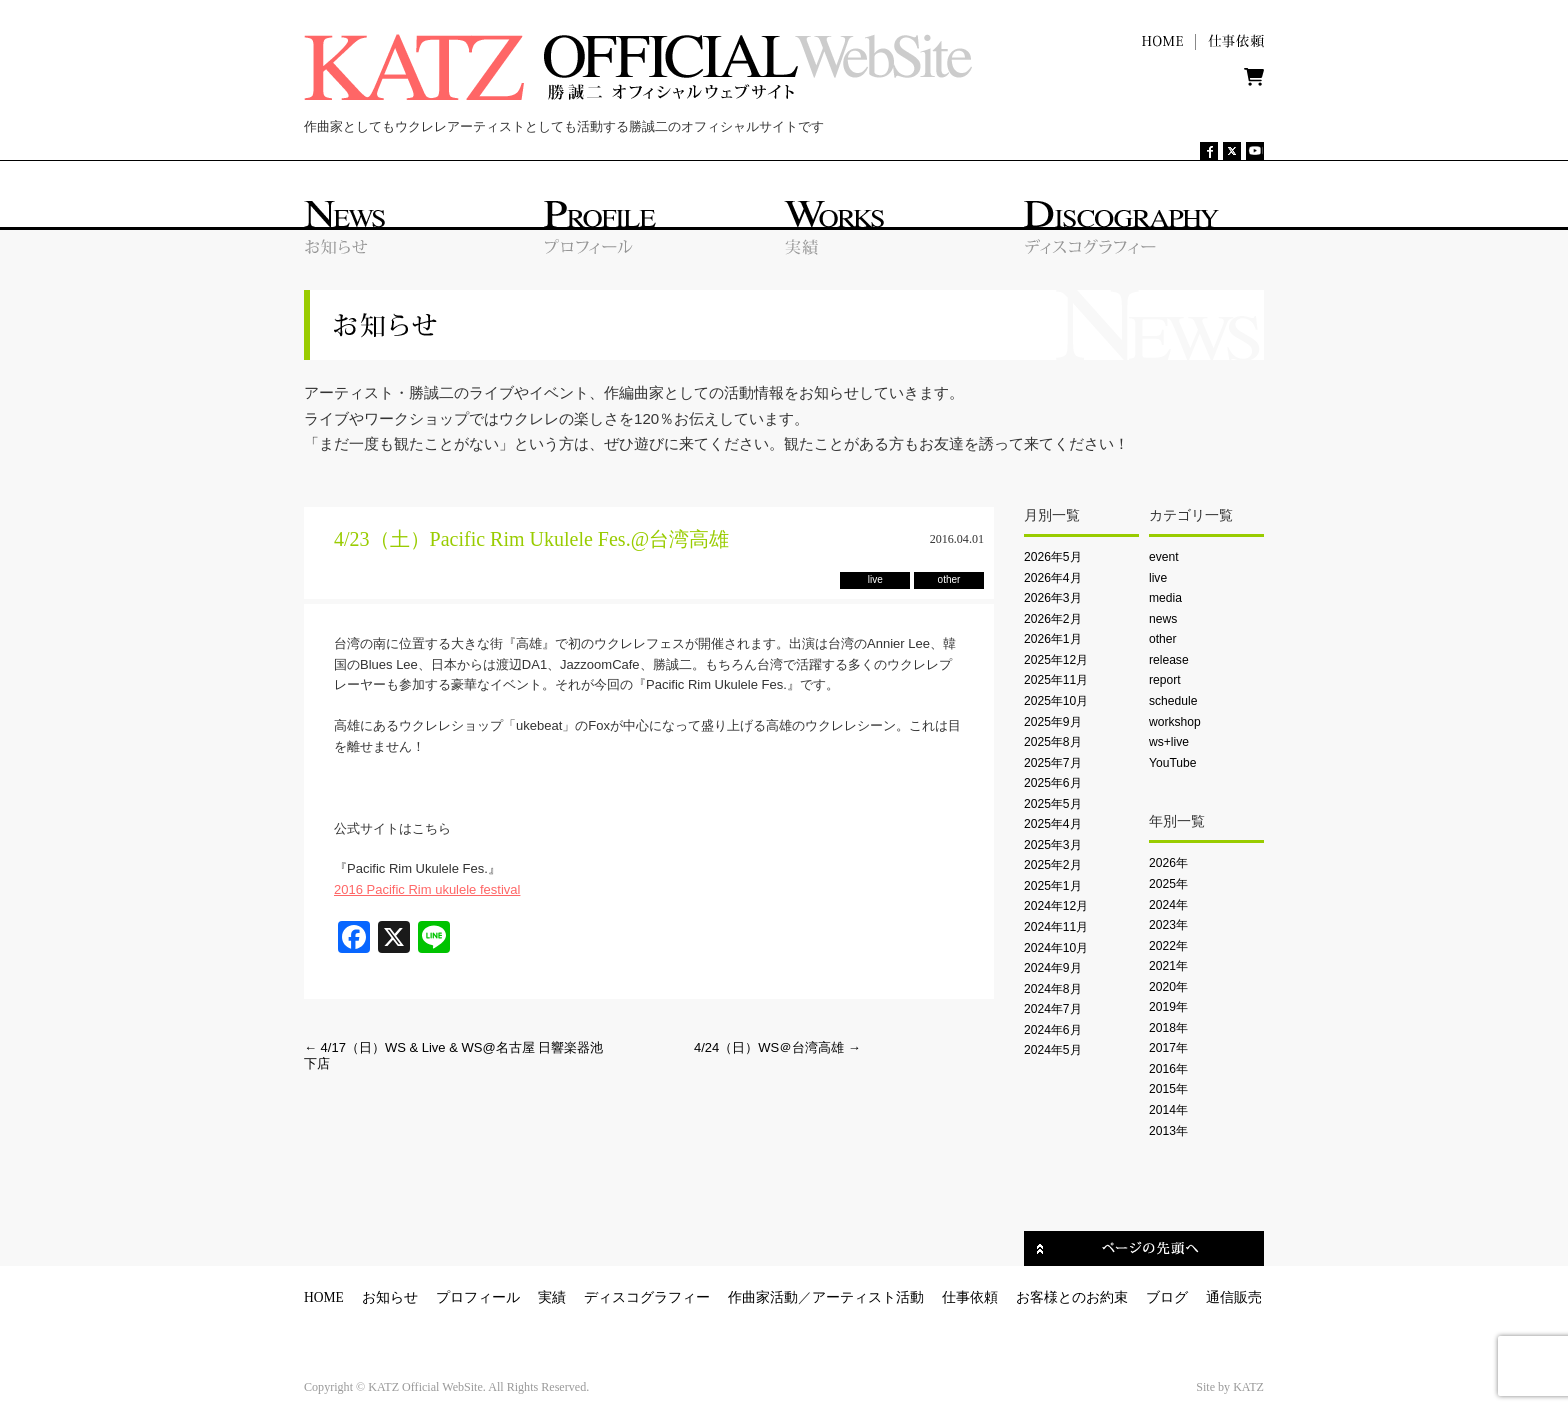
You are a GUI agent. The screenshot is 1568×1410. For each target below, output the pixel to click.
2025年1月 (1053, 886)
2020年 (1168, 987)
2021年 (1168, 966)
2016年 (1168, 1069)
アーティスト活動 (868, 1297)
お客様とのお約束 (1072, 1297)
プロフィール (478, 1297)
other (1163, 639)
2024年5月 (1053, 1050)
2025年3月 (1053, 845)
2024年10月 (1056, 948)
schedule (1173, 701)
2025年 (1168, 884)
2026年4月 (1053, 578)
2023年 (1168, 925)
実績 (552, 1297)
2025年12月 (1056, 660)
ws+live (1169, 742)
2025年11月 (1056, 680)
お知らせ (390, 1297)
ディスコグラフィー (647, 1297)
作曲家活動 (763, 1297)
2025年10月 (1056, 701)
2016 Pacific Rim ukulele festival (427, 889)
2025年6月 (1053, 783)
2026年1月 (1053, 639)
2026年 (1168, 863)
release (1169, 660)
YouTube (1172, 763)
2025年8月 (1053, 742)
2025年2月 (1053, 865)
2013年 (1168, 1131)
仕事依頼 (970, 1297)
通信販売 (1234, 1297)
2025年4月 (1053, 824)
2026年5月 (1053, 557)
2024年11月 (1056, 927)
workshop (1175, 722)
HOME (324, 1297)
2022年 (1168, 946)
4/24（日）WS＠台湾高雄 (777, 1047)
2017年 (1168, 1048)
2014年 (1168, 1110)
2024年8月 (1053, 989)
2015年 (1168, 1089)
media (1165, 598)
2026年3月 (1053, 598)
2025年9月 (1053, 722)
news (1163, 619)
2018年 (1168, 1028)
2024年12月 (1056, 906)
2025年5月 (1053, 804)
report (1165, 680)
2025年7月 (1053, 763)
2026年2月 (1053, 619)
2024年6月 (1053, 1030)
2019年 (1168, 1007)
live (1158, 578)
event (1164, 557)
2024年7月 (1053, 1009)
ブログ (1167, 1297)
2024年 (1168, 905)
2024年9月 (1053, 968)
